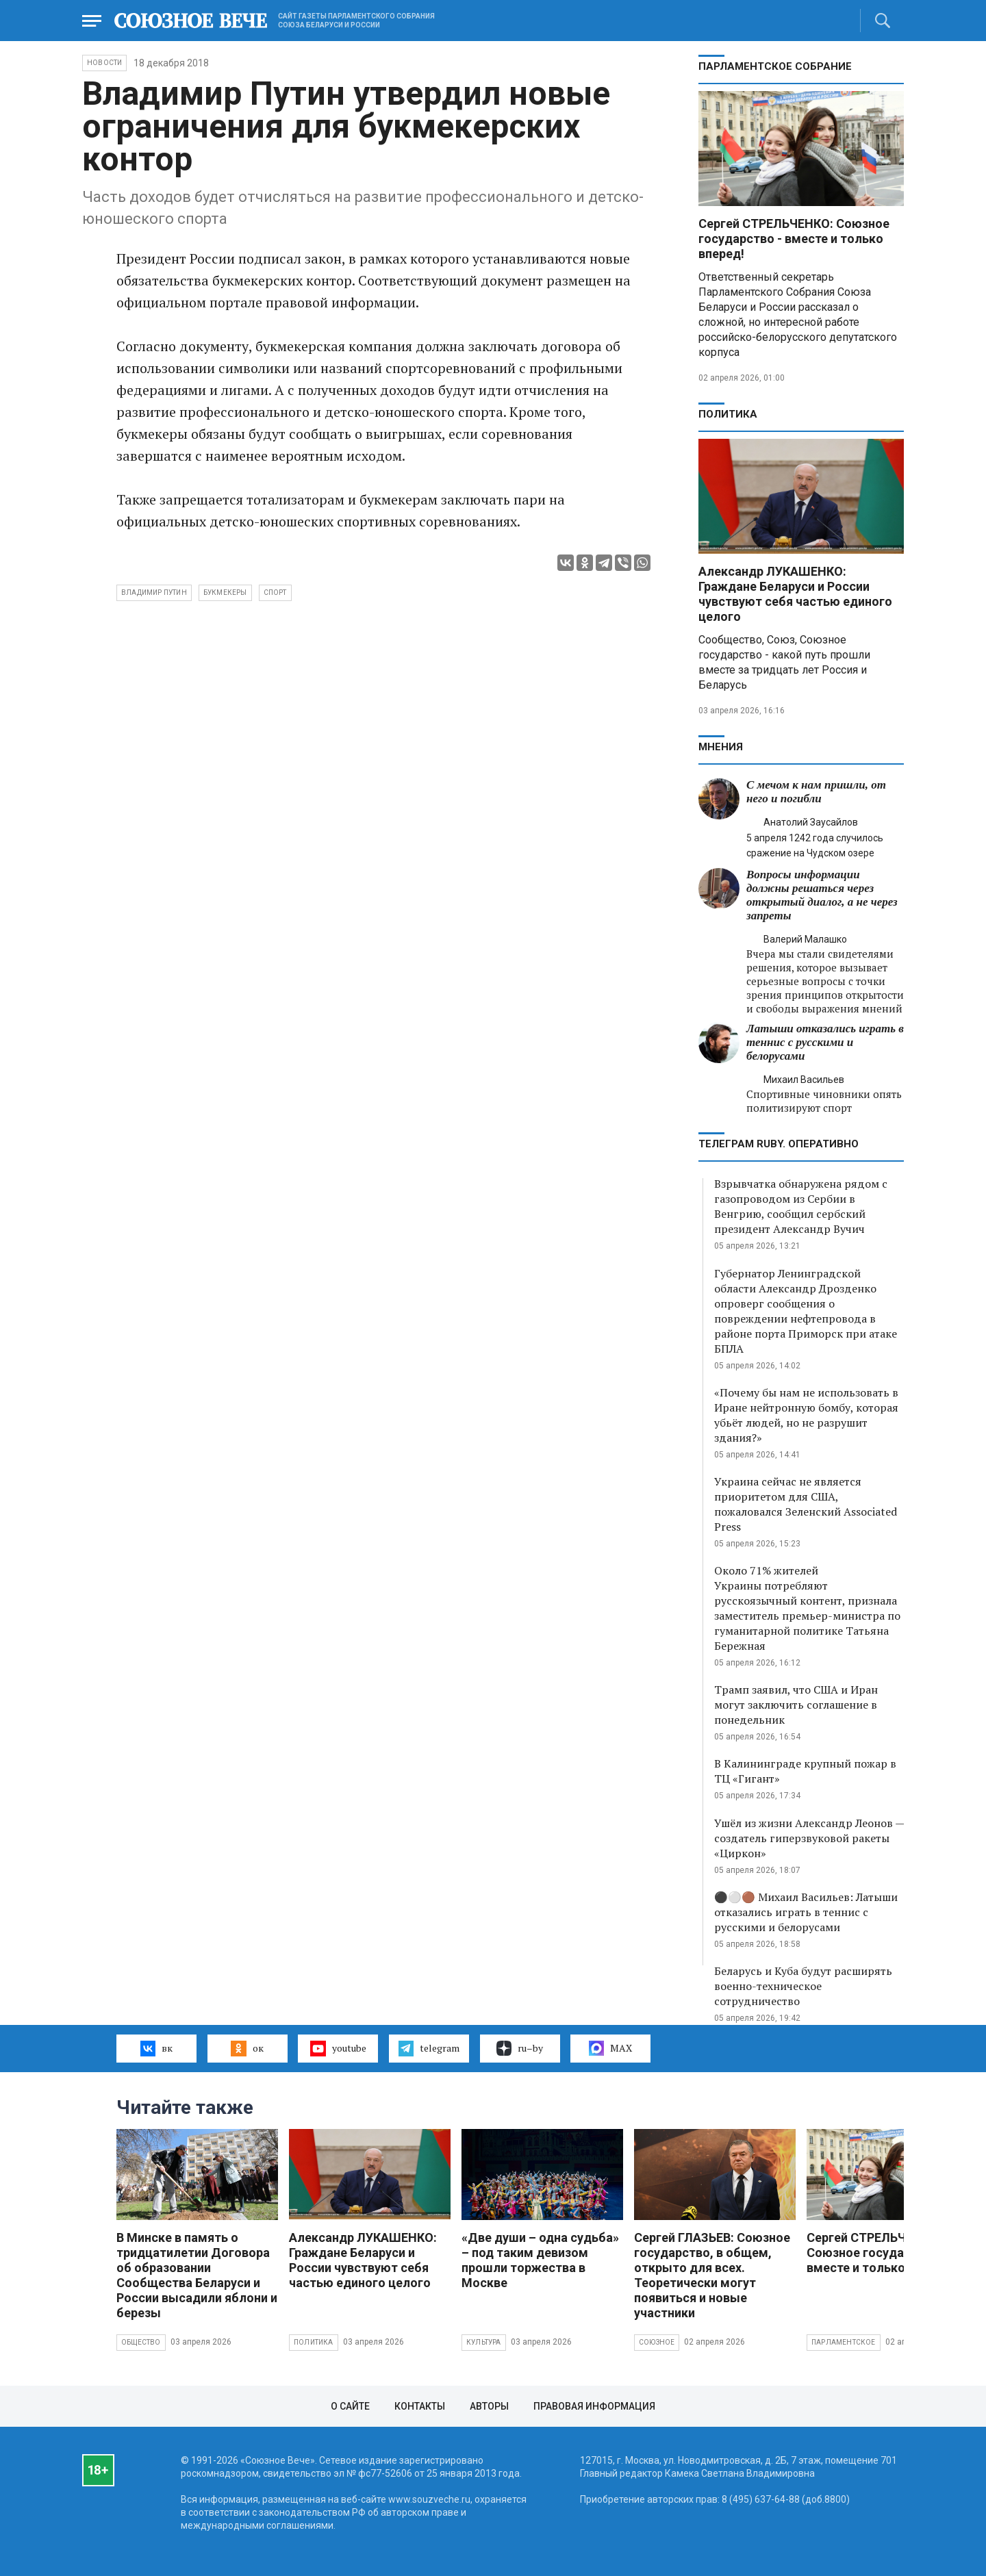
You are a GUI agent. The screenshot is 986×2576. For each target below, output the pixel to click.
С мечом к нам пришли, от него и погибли (816, 791)
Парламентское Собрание (775, 66)
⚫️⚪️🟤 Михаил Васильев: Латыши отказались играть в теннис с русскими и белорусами (806, 1912)
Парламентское (843, 2342)
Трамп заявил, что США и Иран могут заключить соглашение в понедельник (796, 1704)
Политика (727, 414)
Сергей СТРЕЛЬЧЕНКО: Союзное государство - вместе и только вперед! (793, 238)
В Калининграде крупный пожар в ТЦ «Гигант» (805, 1771)
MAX (610, 2048)
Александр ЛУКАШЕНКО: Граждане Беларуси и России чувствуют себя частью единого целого (795, 594)
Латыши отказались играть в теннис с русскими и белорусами (825, 1042)
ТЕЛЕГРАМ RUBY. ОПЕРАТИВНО (778, 1144)
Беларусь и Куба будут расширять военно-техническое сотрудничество (803, 1985)
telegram (429, 2048)
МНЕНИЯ (720, 747)
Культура (483, 2342)
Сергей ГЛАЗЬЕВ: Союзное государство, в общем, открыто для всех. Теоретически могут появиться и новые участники (712, 2275)
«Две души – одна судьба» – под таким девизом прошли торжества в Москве (540, 2260)
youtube (338, 2048)
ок (247, 2048)
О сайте (350, 2406)
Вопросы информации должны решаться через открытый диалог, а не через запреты (822, 895)
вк (156, 2048)
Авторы (489, 2406)
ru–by (519, 2048)
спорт (275, 592)
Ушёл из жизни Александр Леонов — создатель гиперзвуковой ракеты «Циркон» (809, 1838)
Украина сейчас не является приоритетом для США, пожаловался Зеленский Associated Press (805, 1504)
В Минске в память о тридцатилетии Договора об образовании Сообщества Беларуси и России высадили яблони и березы (196, 2275)
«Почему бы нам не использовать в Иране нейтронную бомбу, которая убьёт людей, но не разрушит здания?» (806, 1415)
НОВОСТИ (104, 62)
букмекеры (225, 592)
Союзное (656, 2342)
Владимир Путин (154, 592)
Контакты (419, 2406)
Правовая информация (594, 2406)
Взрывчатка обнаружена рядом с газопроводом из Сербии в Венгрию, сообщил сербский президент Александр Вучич (800, 1206)
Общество (141, 2342)
